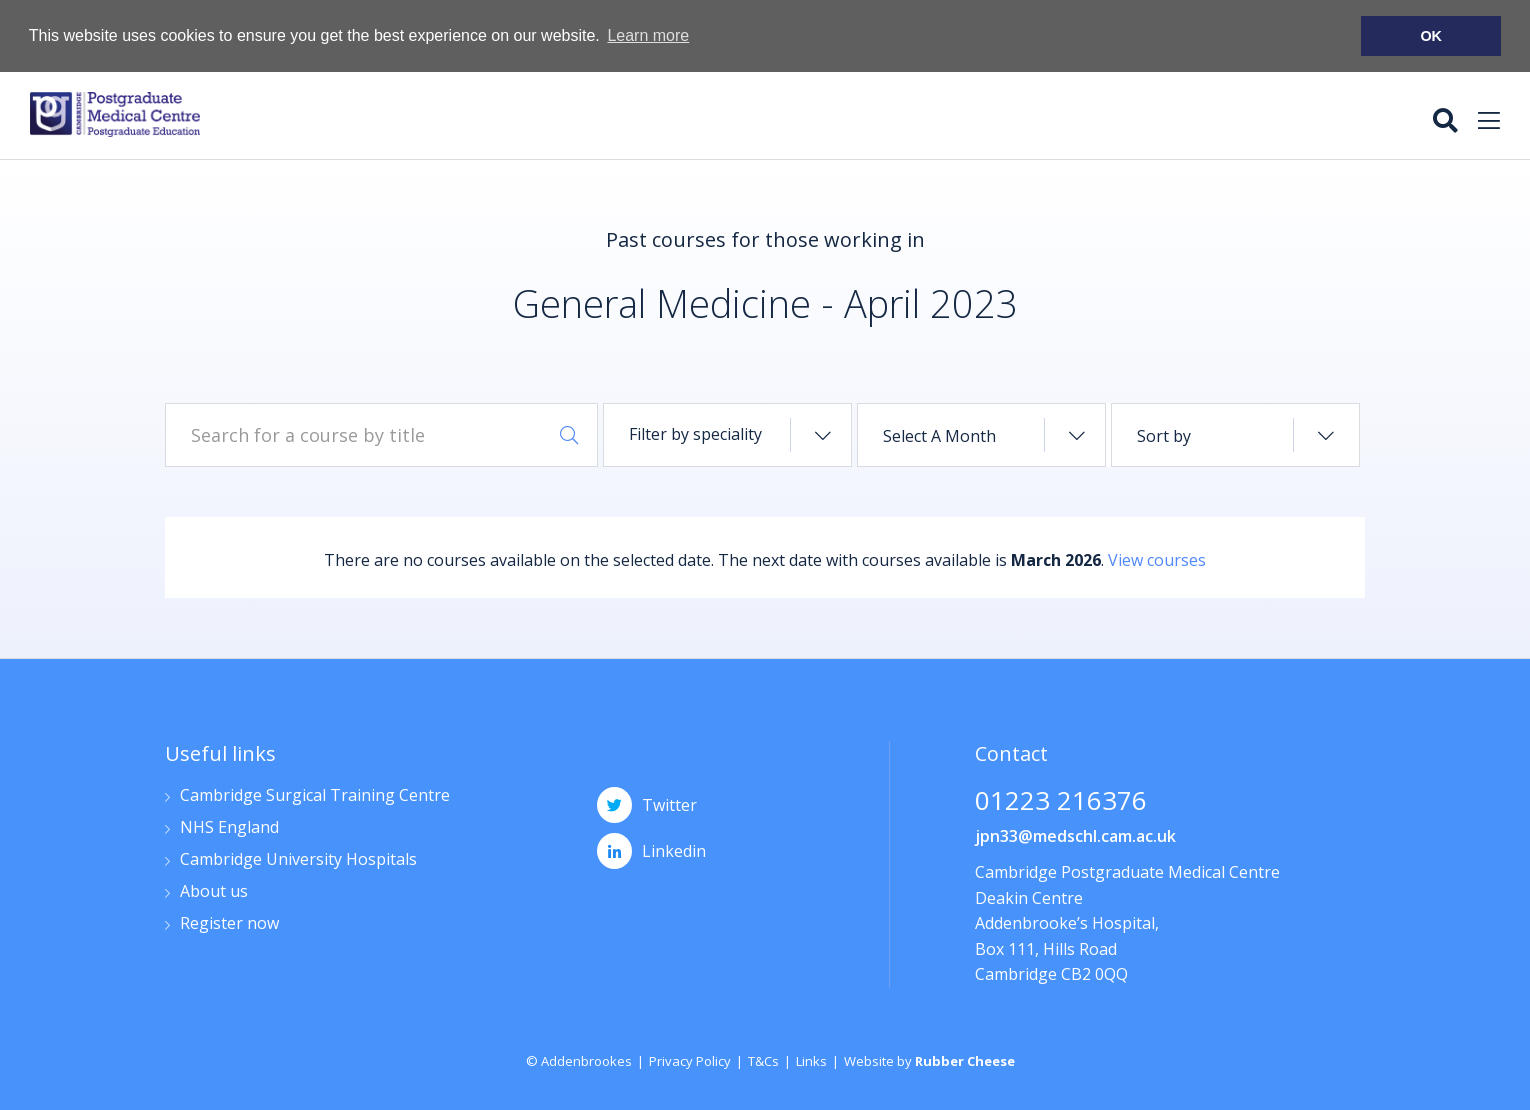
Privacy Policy (690, 1060)
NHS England (229, 827)
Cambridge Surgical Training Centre (315, 795)
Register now (229, 923)
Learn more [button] (648, 35)
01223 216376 (1061, 801)
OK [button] (1431, 36)
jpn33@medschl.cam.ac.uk (1075, 835)
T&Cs (763, 1060)
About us (214, 891)
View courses (1157, 559)
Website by (929, 1060)
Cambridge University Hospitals (298, 859)
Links (811, 1060)
